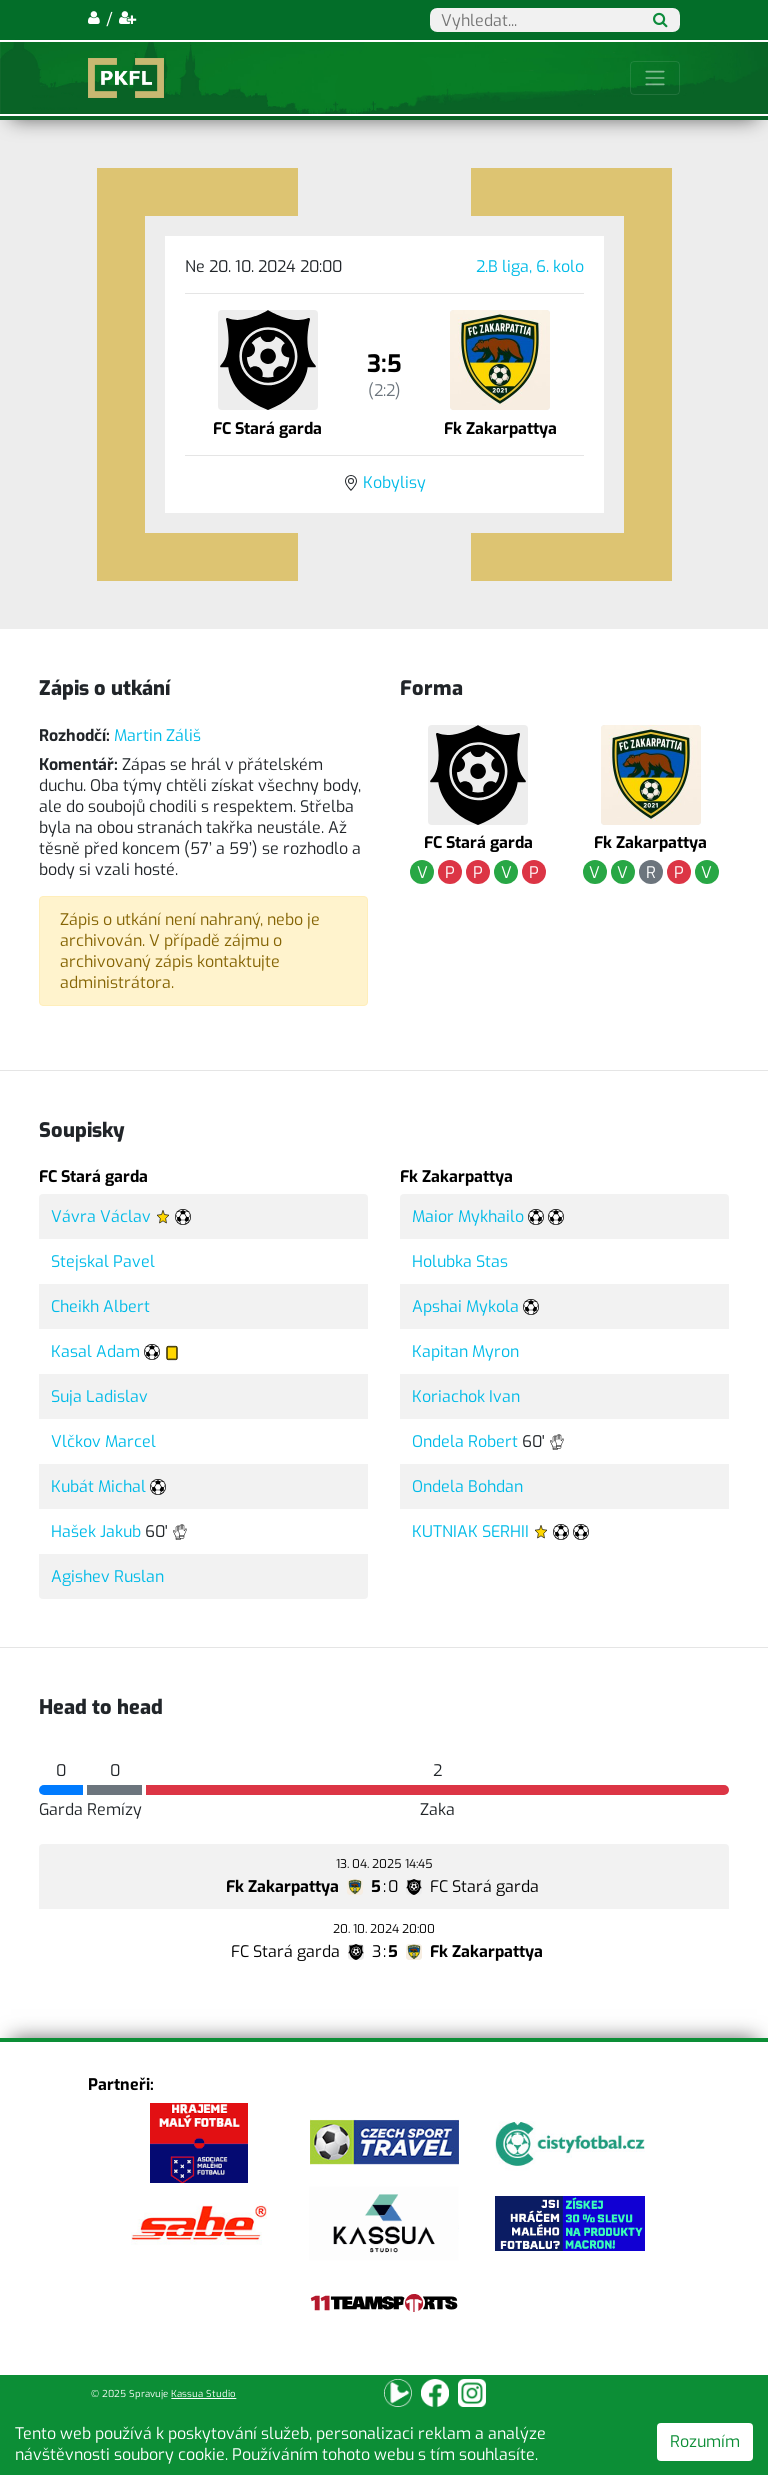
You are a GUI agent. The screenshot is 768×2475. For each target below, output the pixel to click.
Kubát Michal (98, 1486)
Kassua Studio (203, 2393)
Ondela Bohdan (467, 1486)
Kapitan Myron (465, 1351)
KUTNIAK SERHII (470, 1531)
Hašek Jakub (96, 1531)
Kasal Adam (95, 1351)
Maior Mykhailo (468, 1216)
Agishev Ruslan (107, 1576)
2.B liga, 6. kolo (530, 266)
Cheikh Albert (100, 1306)
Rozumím (705, 2441)
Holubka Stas (460, 1261)
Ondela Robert (465, 1441)
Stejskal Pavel (103, 1261)
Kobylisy (394, 482)
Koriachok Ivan (466, 1396)
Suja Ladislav (99, 1396)
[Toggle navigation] (655, 78)
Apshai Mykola (465, 1306)
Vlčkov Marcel (103, 1441)
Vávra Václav (101, 1216)
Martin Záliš (157, 735)
